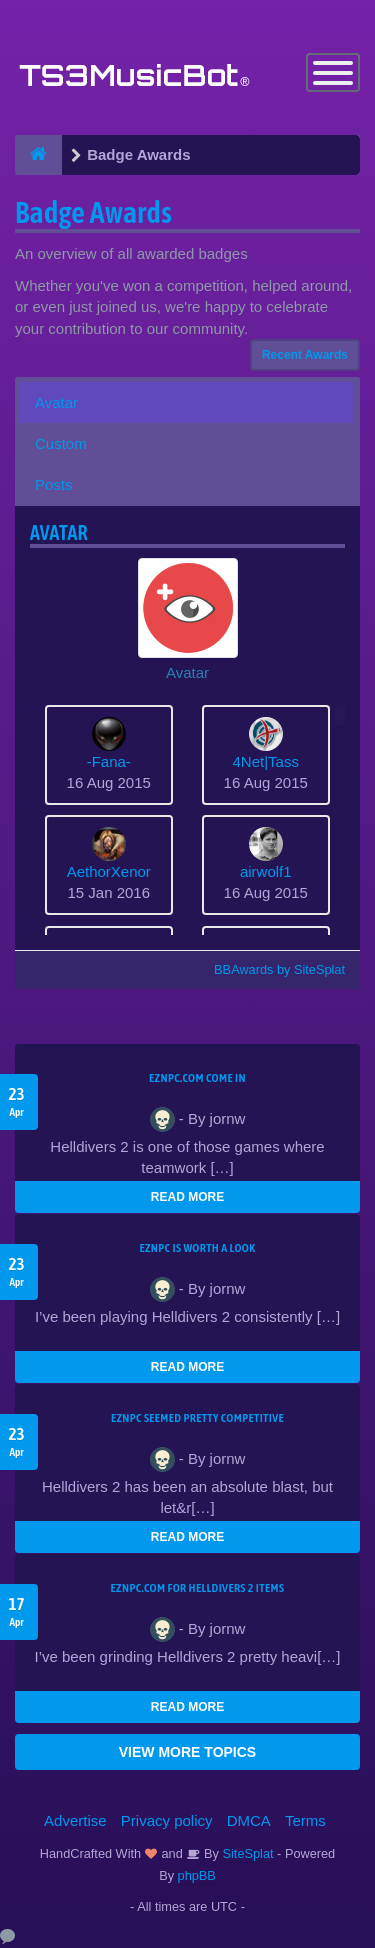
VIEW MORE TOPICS (187, 1752)
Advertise (75, 1820)
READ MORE (187, 1197)
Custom (61, 443)
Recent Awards (305, 355)
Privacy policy (167, 1820)
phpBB (197, 1875)
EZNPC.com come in (197, 1078)
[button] (187, 620)
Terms (305, 1820)
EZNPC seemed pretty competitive (197, 1418)
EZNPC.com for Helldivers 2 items (198, 1588)
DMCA (249, 1820)
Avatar (56, 402)
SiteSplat (246, 1853)
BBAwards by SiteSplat (270, 969)
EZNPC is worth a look (198, 1248)
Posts (54, 484)
